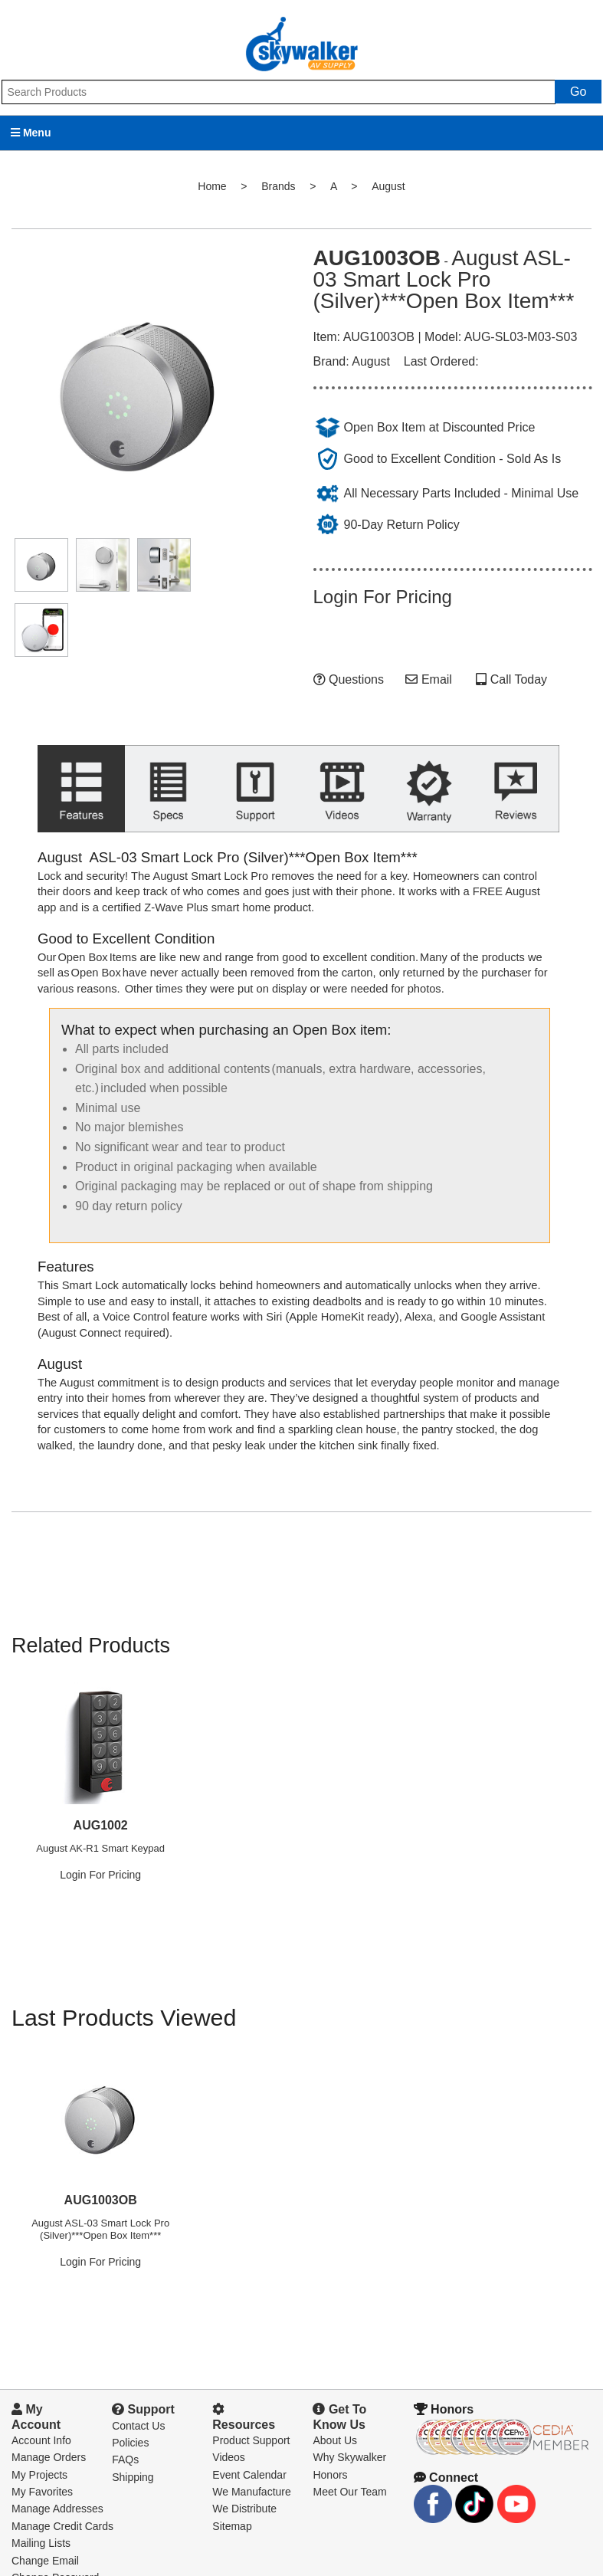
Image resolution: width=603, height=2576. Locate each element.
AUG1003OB (100, 2169)
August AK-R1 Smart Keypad (100, 1817)
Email (428, 679)
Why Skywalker (349, 2426)
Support (143, 2377)
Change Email (45, 2529)
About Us (335, 2409)
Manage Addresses (57, 2478)
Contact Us (138, 2394)
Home (212, 186)
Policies (130, 2411)
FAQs (125, 2429)
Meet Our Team (349, 2460)
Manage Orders (48, 2426)
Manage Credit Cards (62, 2495)
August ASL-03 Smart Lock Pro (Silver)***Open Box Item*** (100, 2198)
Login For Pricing (382, 596)
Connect (446, 2446)
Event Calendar (249, 2443)
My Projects (39, 2443)
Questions (348, 679)
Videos (228, 2426)
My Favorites (42, 2460)
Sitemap (231, 2495)
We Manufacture (251, 2460)
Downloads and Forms (65, 2564)
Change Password (55, 2546)
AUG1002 (101, 1794)
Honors (330, 2443)
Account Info (41, 2409)
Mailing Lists (40, 2512)
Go (578, 91)
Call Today (517, 679)
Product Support (251, 2409)
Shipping (133, 2446)
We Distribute (244, 2478)
